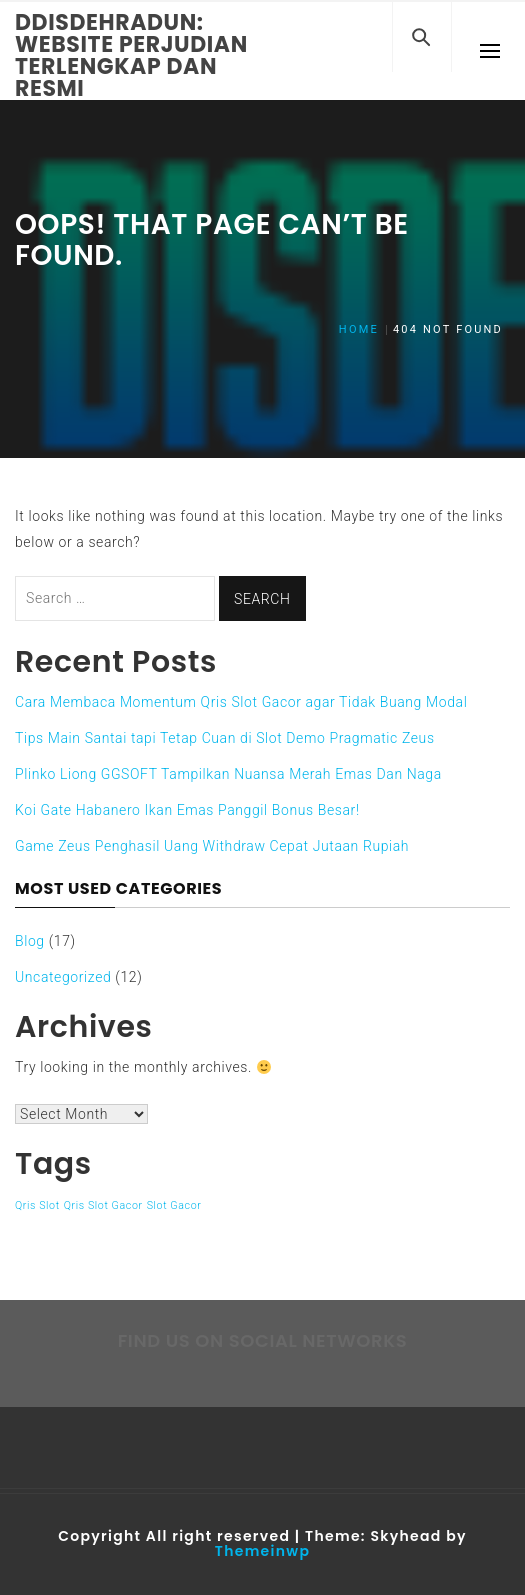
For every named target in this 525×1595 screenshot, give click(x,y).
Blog (30, 941)
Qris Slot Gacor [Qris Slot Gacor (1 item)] (103, 1205)
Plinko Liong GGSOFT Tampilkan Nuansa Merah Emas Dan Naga (228, 774)
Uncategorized (63, 977)
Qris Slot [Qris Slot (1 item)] (37, 1205)
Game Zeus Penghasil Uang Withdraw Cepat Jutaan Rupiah (212, 846)
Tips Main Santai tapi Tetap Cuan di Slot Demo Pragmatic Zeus (225, 738)
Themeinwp (262, 1551)
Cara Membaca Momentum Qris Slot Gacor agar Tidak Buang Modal (241, 702)
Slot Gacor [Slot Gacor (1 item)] (174, 1205)
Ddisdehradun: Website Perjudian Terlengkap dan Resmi (131, 55)
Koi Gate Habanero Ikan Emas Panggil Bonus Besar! (187, 810)
